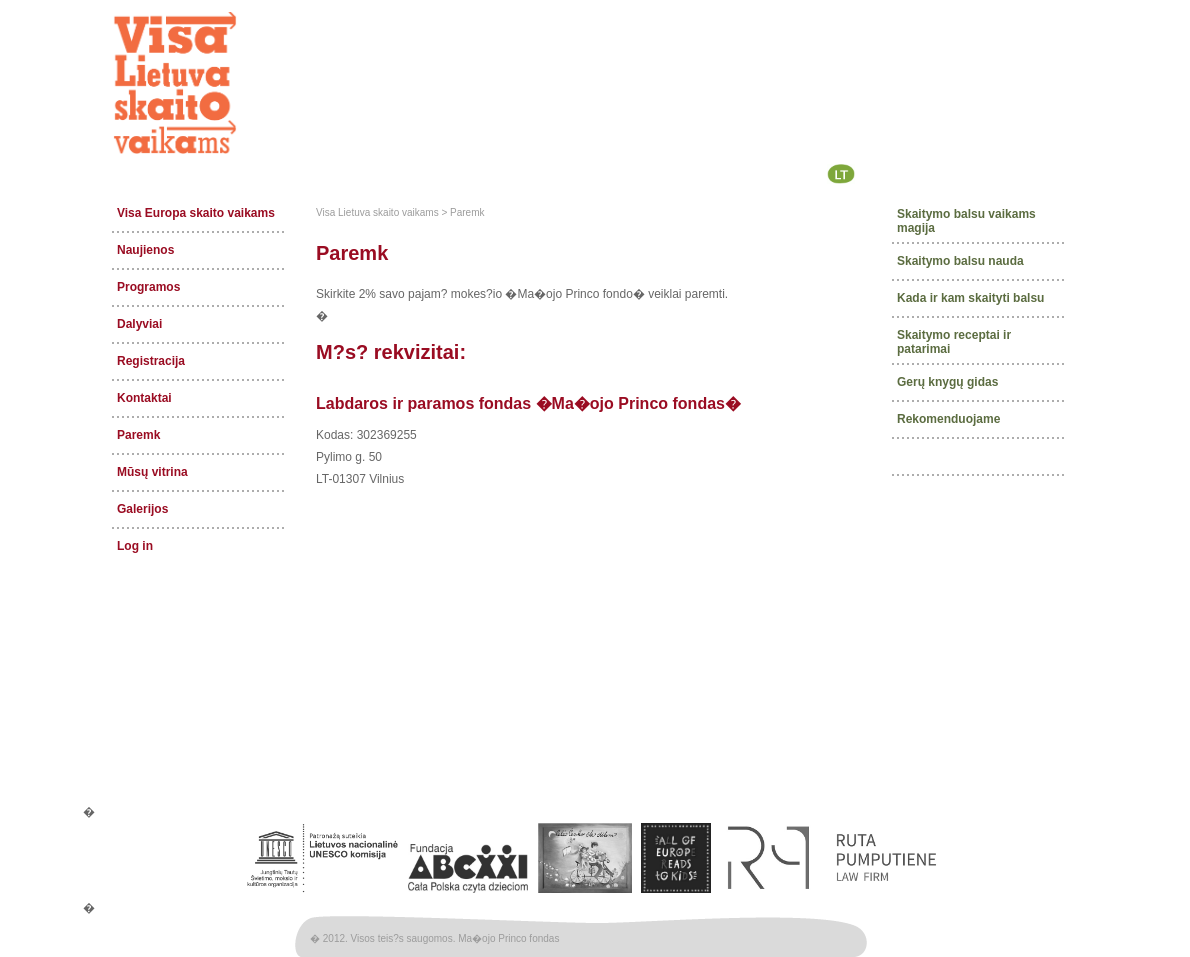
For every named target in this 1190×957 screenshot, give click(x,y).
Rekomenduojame (948, 418)
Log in (135, 546)
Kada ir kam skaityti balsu (970, 298)
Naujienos (145, 250)
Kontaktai (144, 398)
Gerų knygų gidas (947, 381)
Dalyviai (139, 324)
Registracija (151, 361)
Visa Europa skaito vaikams (196, 213)
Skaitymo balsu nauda (960, 261)
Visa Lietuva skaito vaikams (377, 212)
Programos (148, 287)
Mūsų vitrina (152, 472)
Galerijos (142, 509)
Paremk (138, 435)
